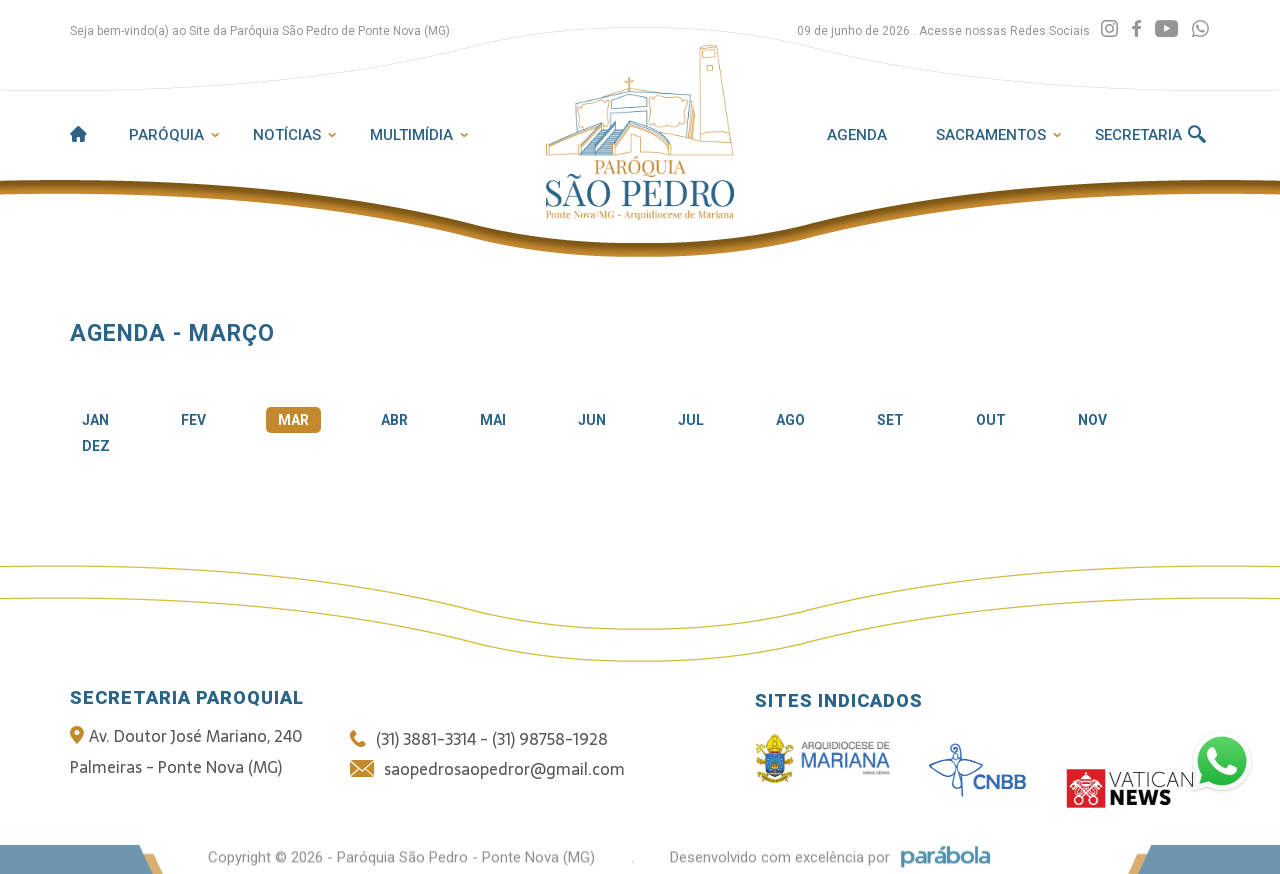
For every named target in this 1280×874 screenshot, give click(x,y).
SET (890, 420)
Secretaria (1138, 135)
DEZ (96, 446)
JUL (691, 420)
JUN (592, 420)
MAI (493, 420)
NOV (1092, 420)
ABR (394, 420)
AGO (790, 420)
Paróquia (166, 135)
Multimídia (411, 135)
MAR (293, 420)
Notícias (287, 135)
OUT (991, 420)
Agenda (857, 135)
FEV (193, 420)
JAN (95, 420)
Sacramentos (991, 135)
